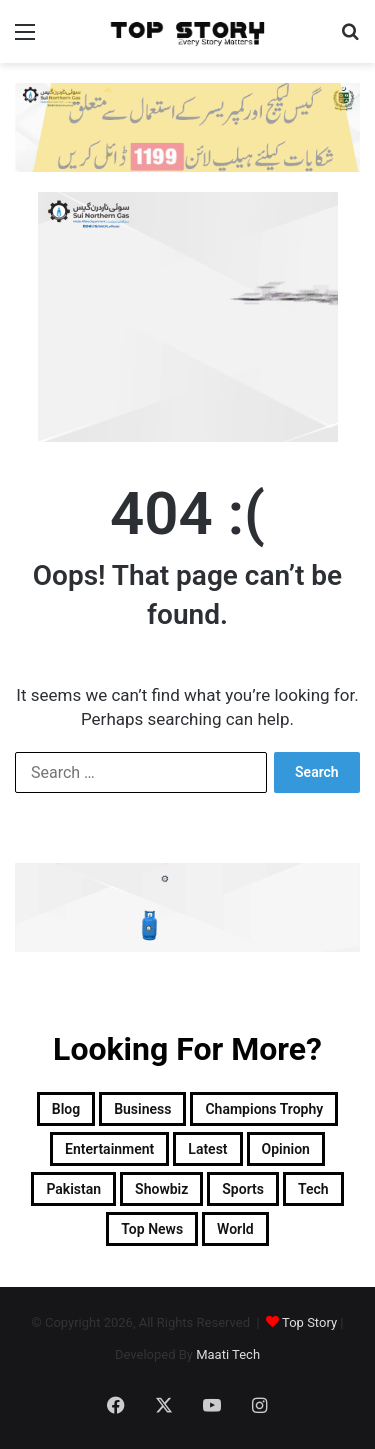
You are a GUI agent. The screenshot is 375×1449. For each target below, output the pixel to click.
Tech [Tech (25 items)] (313, 1189)
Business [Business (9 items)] (142, 1109)
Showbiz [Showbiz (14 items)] (161, 1189)
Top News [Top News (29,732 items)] (152, 1229)
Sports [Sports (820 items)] (243, 1189)
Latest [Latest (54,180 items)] (207, 1149)
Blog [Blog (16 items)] (66, 1109)
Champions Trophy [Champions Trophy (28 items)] (264, 1109)
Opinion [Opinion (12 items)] (286, 1149)
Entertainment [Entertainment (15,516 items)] (109, 1149)
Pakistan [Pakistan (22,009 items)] (73, 1189)
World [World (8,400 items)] (235, 1229)
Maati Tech (228, 1354)
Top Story (309, 1322)
